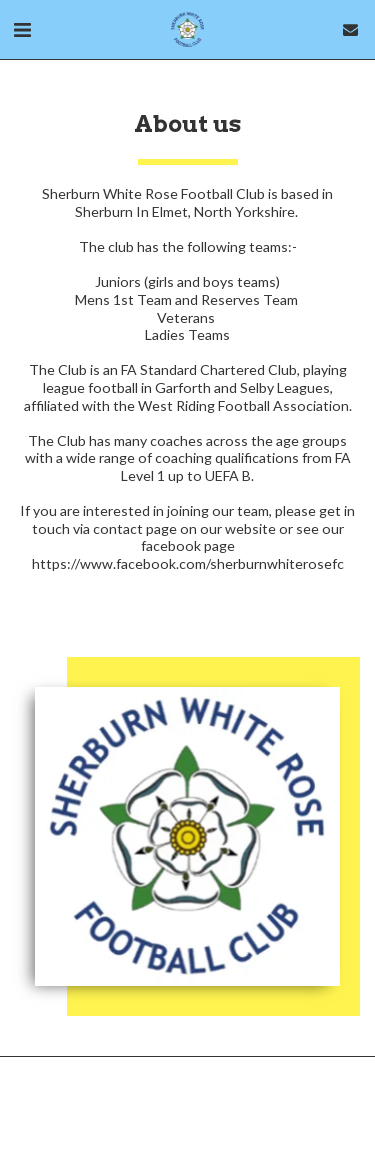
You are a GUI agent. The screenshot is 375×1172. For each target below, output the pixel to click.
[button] (22, 29)
